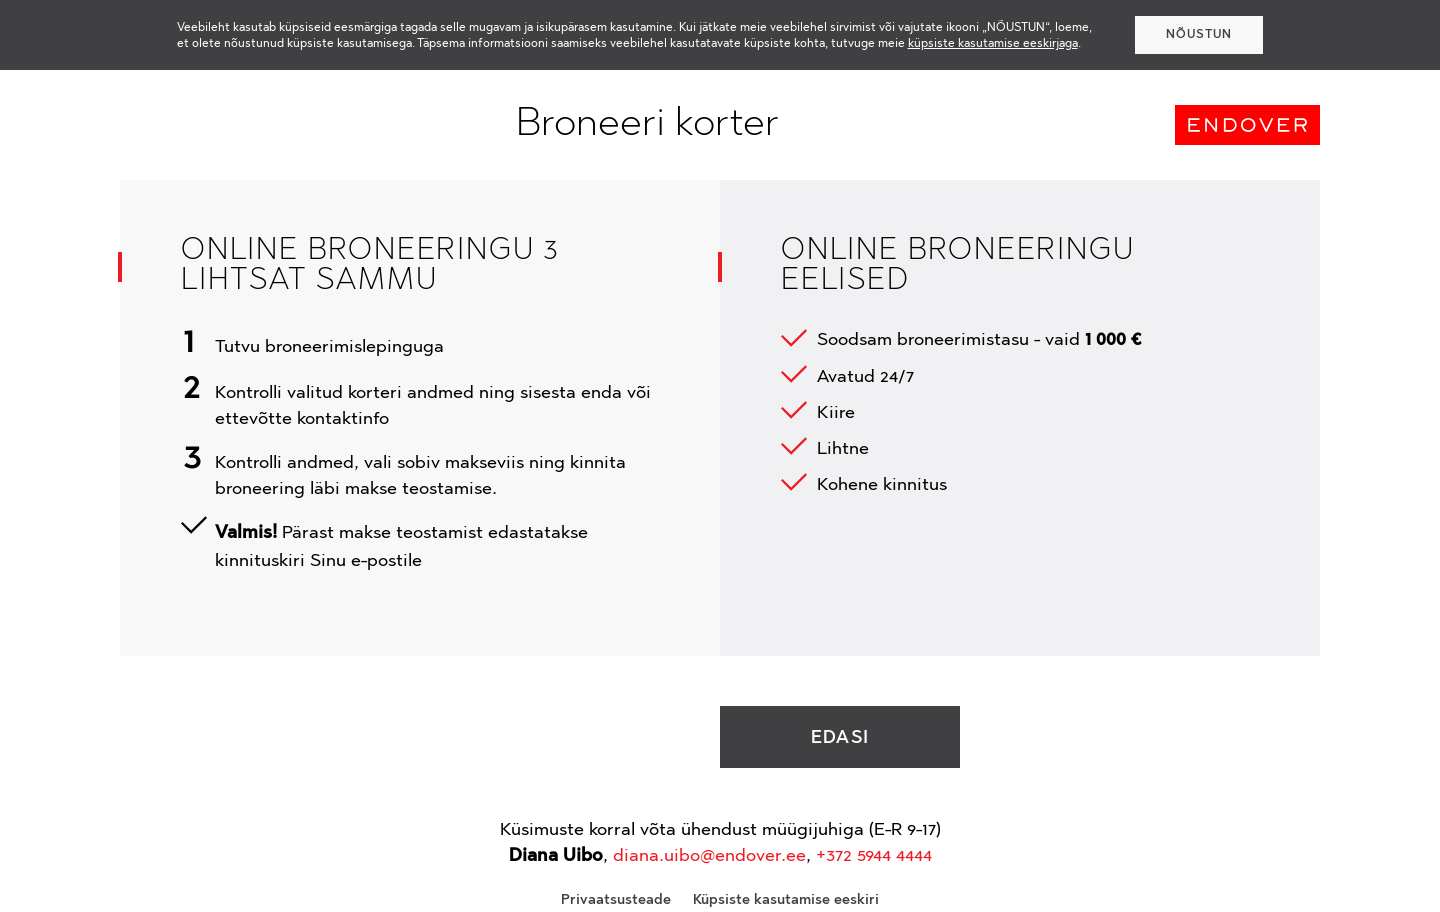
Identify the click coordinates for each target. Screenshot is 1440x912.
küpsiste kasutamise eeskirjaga (993, 43)
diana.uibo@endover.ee (709, 855)
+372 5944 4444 (874, 855)
